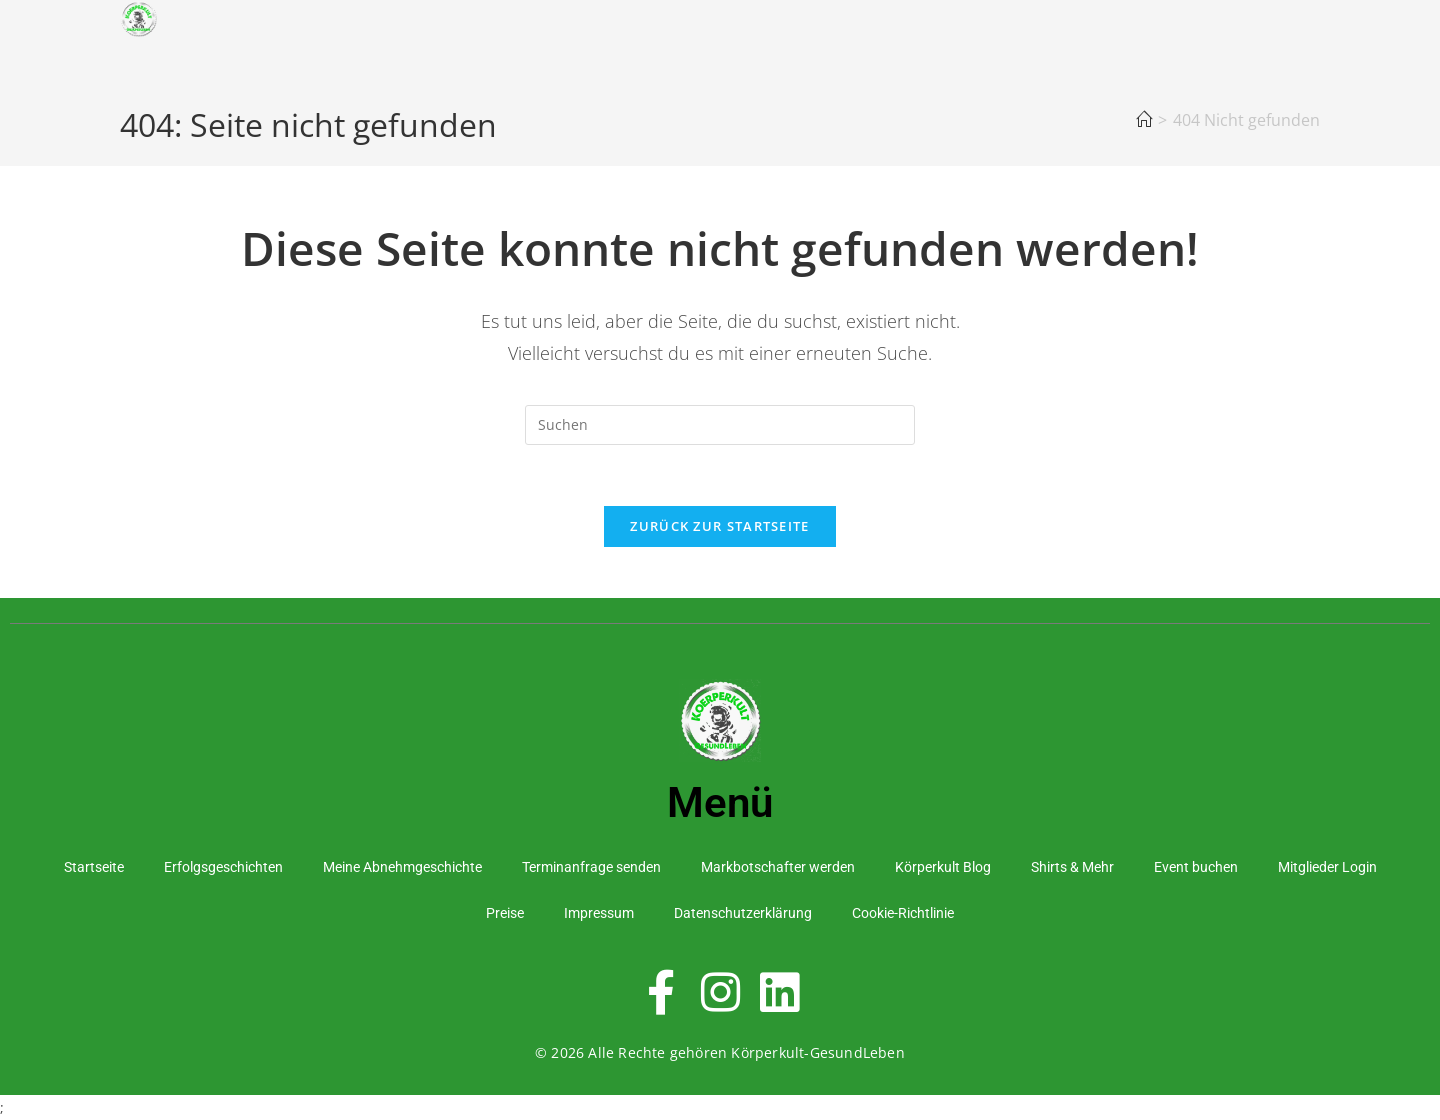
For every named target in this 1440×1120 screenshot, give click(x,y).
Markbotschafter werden (778, 867)
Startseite (94, 867)
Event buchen (1196, 867)
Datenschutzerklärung (743, 913)
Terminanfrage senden (591, 867)
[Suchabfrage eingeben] (720, 425)
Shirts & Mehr (1072, 867)
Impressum (599, 913)
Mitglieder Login (1327, 867)
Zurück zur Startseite (719, 526)
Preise (505, 913)
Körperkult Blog (943, 867)
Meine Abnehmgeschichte (402, 867)
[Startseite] (1144, 120)
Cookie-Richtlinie (903, 913)
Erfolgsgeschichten (223, 867)
